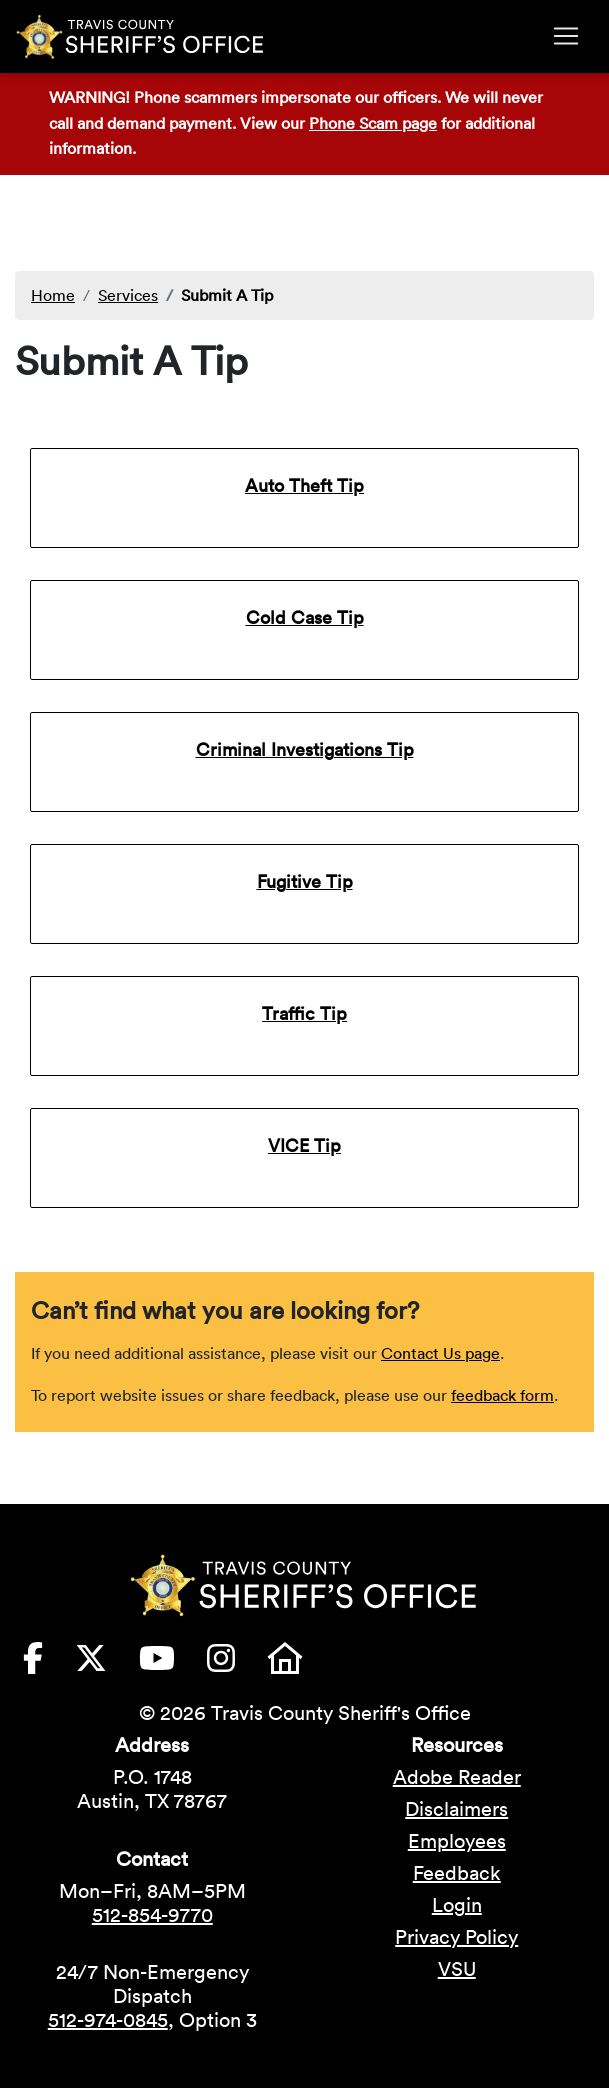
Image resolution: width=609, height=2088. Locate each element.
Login (457, 1905)
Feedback (457, 1873)
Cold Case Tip (305, 617)
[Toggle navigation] (566, 36)
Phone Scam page (373, 123)
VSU (457, 1969)
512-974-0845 (108, 2020)
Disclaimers (456, 1809)
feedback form (502, 1395)
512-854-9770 (152, 1915)
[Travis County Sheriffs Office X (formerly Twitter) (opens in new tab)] (107, 1664)
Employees (457, 1841)
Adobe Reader (457, 1777)
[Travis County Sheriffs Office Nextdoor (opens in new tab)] (301, 1664)
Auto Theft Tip (304, 485)
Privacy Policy (456, 1937)
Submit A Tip (227, 295)
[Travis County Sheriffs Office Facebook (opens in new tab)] (49, 1664)
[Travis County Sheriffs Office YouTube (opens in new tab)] (173, 1664)
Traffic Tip (304, 1013)
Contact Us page (440, 1353)
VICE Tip (304, 1145)
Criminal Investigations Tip (305, 749)
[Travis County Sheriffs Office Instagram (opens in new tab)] (237, 1664)
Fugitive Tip (305, 881)
